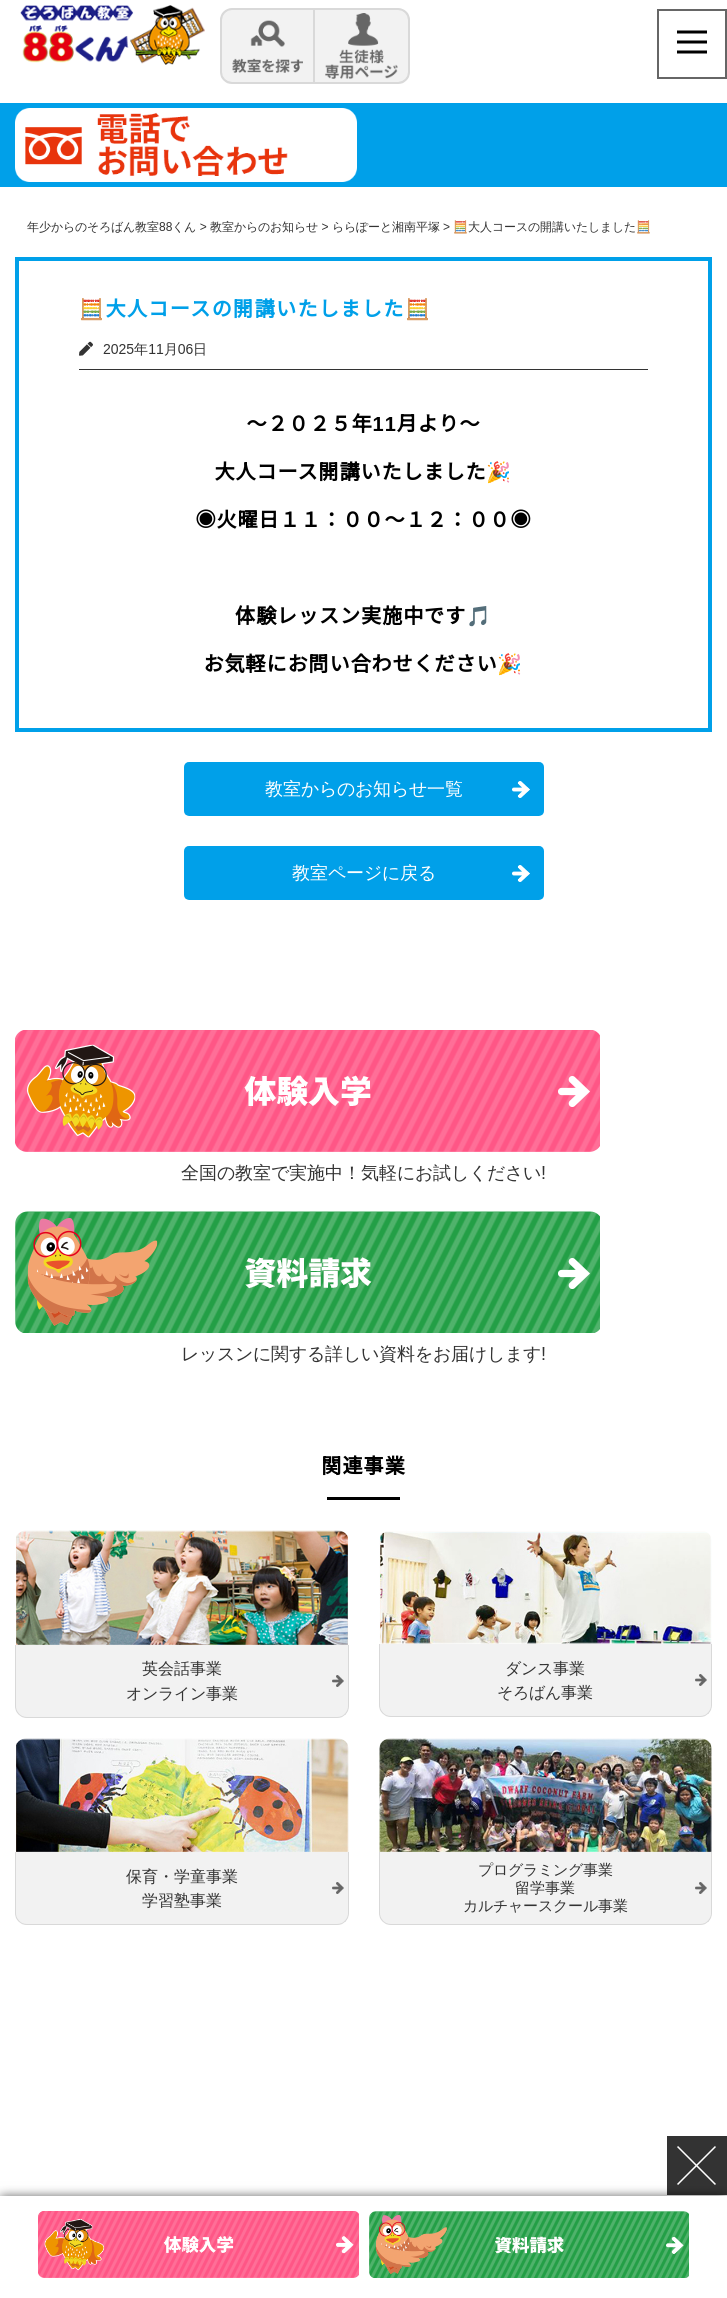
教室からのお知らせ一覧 (364, 789)
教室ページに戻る (364, 873)
